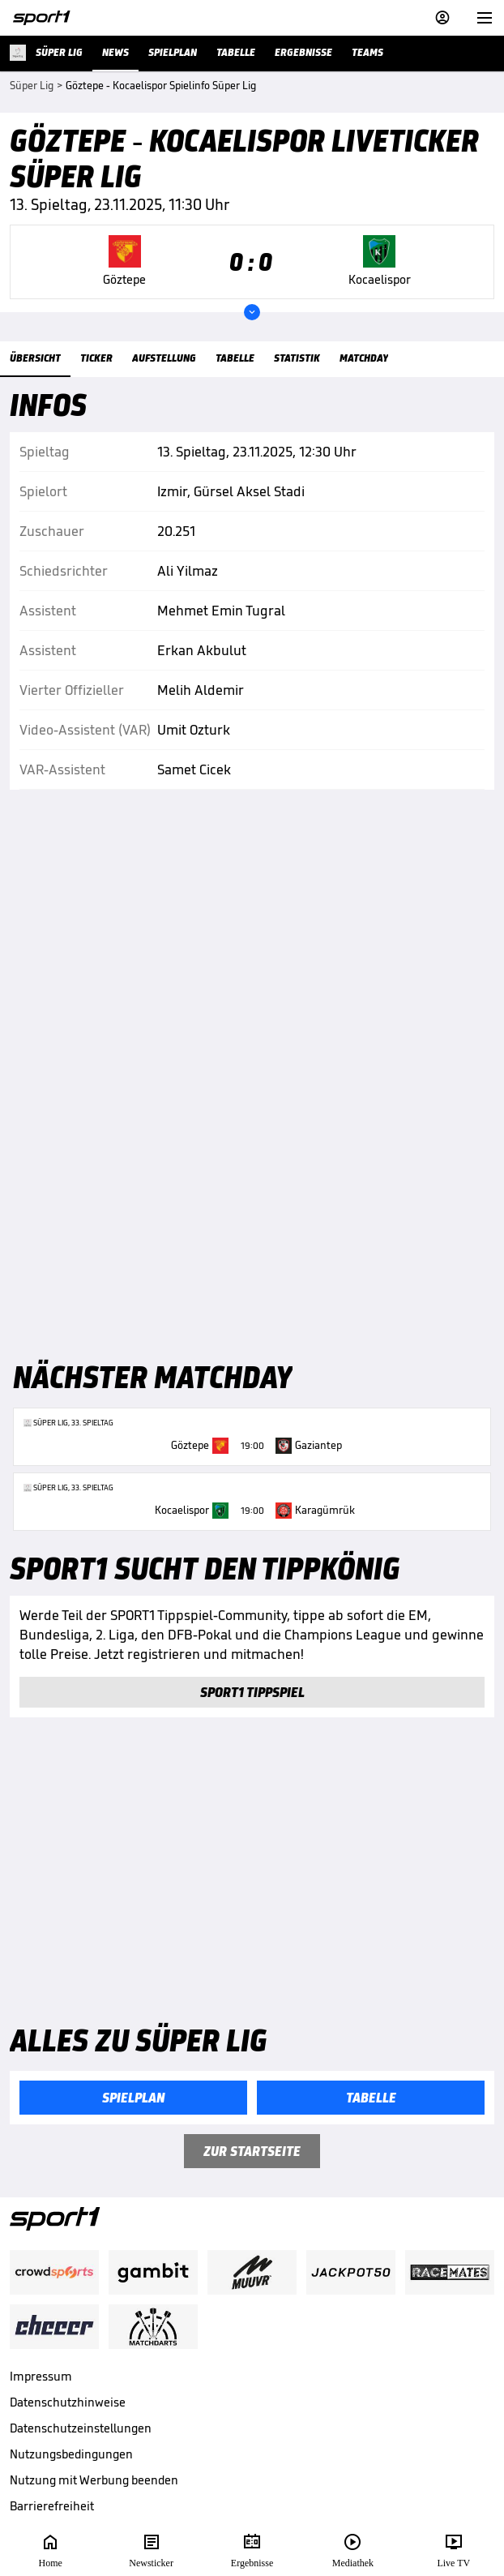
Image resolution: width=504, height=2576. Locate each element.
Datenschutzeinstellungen (81, 2428)
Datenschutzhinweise (68, 2402)
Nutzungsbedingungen (71, 2454)
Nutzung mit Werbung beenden (94, 2480)
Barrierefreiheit (52, 2506)
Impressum (41, 2376)
